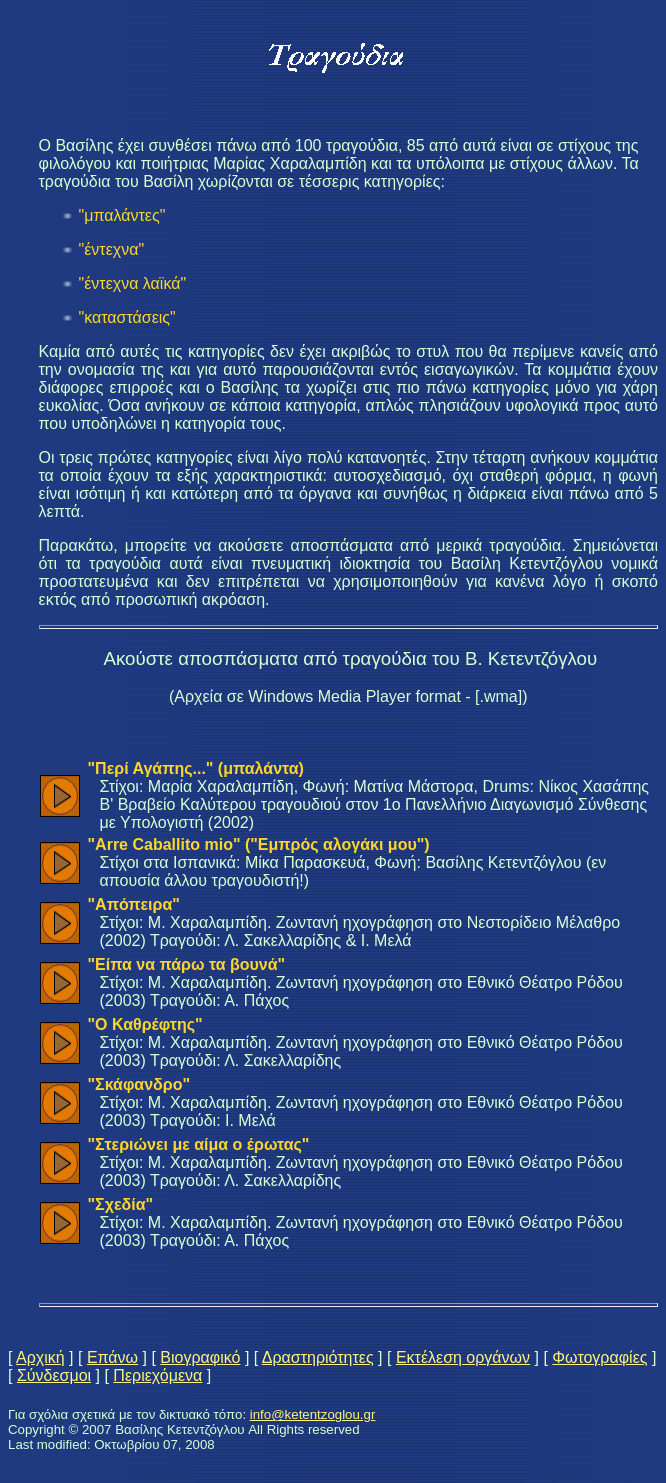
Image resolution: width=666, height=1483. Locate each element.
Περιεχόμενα (157, 1375)
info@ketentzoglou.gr (313, 1414)
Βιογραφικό (200, 1357)
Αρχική (40, 1357)
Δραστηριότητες (318, 1357)
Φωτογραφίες (599, 1357)
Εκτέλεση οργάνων (463, 1357)
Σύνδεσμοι (54, 1375)
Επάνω (112, 1357)
